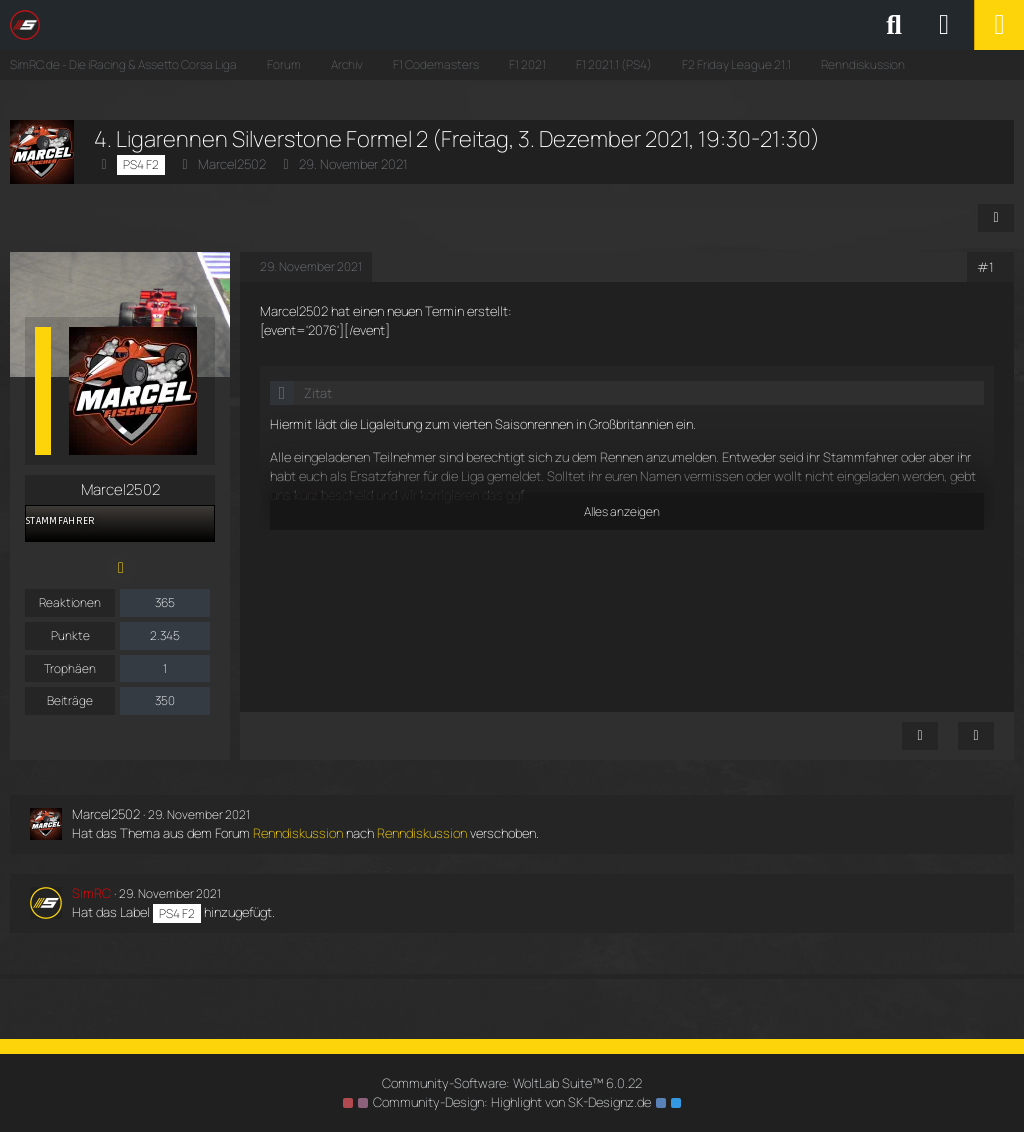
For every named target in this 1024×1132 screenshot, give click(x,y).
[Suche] (894, 25)
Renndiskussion (298, 833)
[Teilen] (996, 218)
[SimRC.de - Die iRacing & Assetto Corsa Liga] (185, 25)
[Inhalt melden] (920, 736)
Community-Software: (512, 1083)
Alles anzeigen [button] (622, 511)
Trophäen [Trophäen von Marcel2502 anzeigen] (70, 668)
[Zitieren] (976, 736)
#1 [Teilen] (985, 267)
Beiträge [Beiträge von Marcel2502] (70, 700)
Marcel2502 (232, 164)
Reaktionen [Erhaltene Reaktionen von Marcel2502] (70, 602)
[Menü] (999, 25)
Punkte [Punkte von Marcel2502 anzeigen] (70, 635)
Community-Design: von (512, 1102)
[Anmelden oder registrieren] (944, 25)
